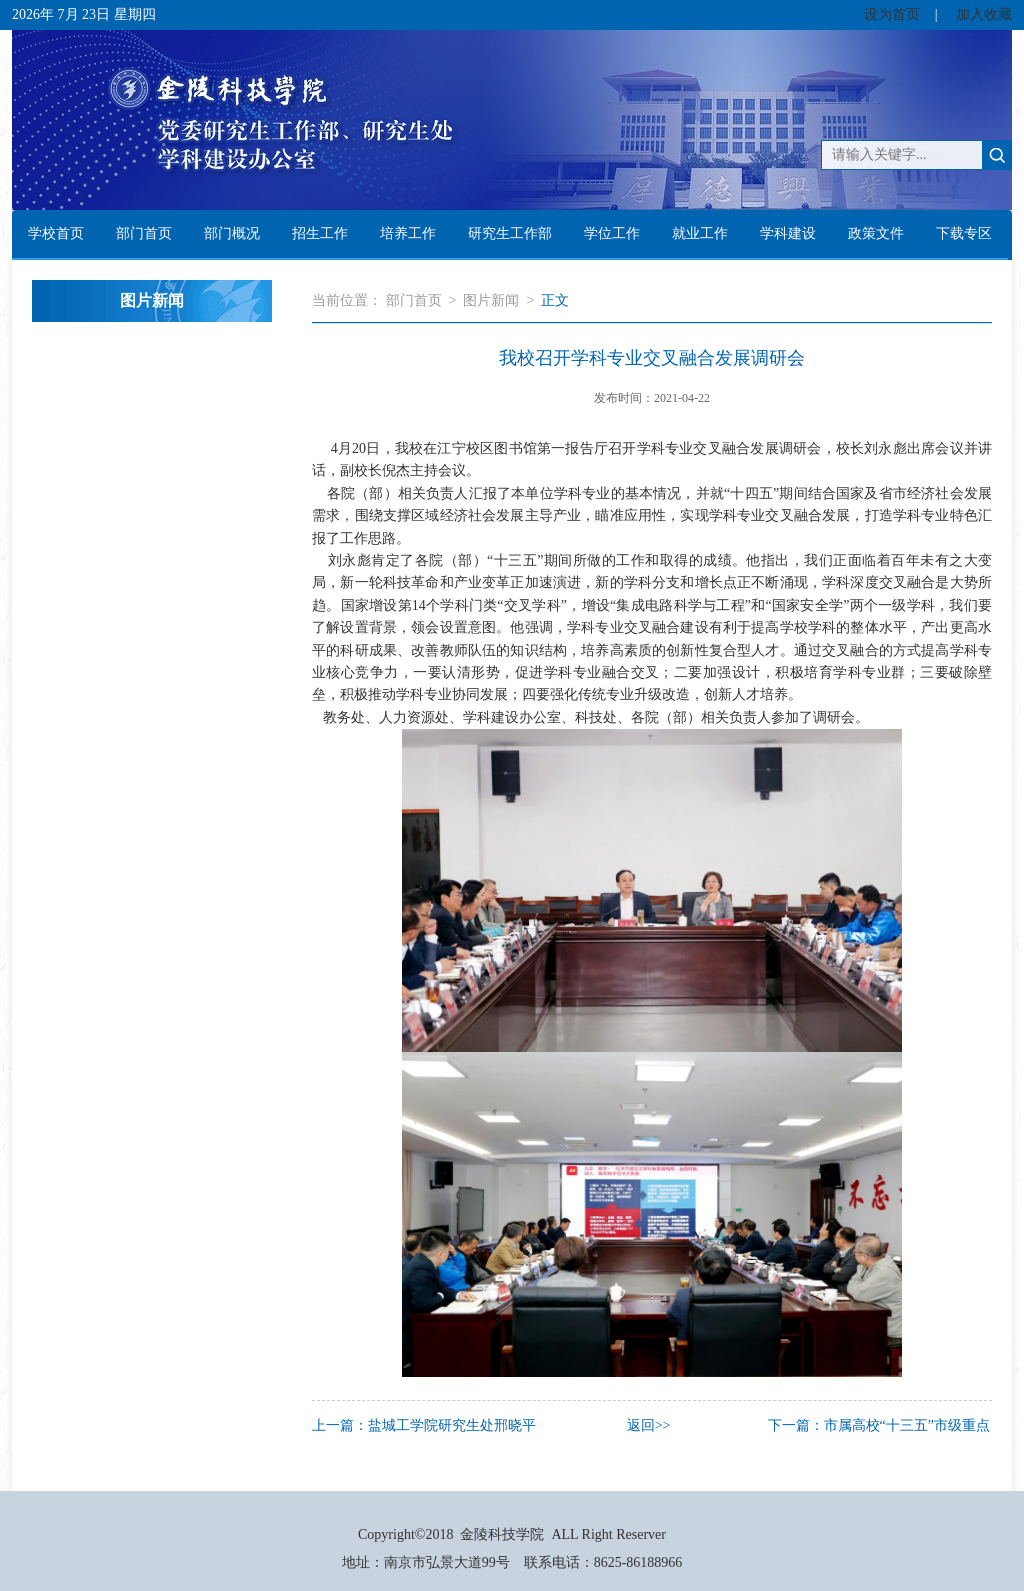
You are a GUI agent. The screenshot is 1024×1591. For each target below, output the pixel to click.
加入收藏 (984, 14)
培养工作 (408, 233)
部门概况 (232, 233)
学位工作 (612, 233)
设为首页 (892, 14)
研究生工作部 (510, 233)
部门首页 (144, 233)
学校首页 (56, 233)
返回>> (649, 1425)
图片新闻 (491, 300)
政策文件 (876, 233)
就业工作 (700, 233)
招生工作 (320, 233)
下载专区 (964, 233)
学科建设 (788, 233)
